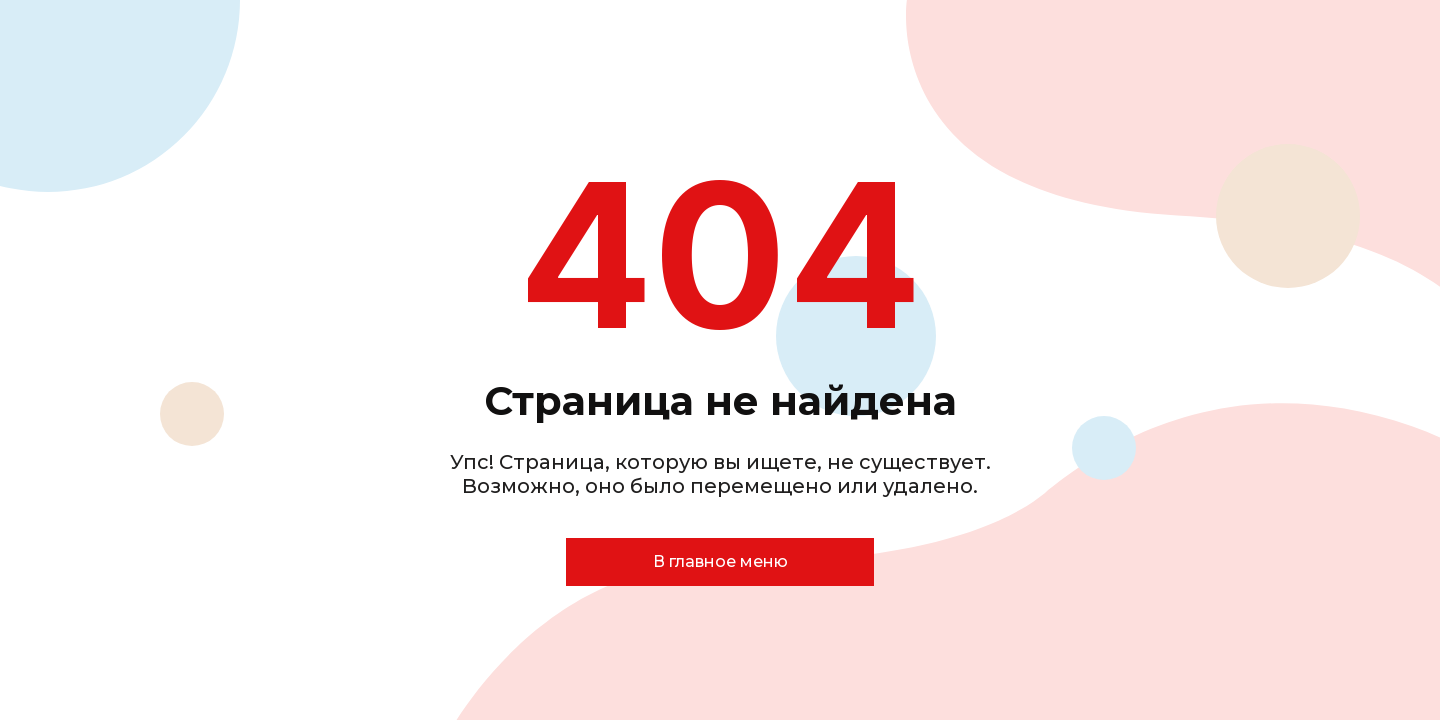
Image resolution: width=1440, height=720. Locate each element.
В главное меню (720, 561)
